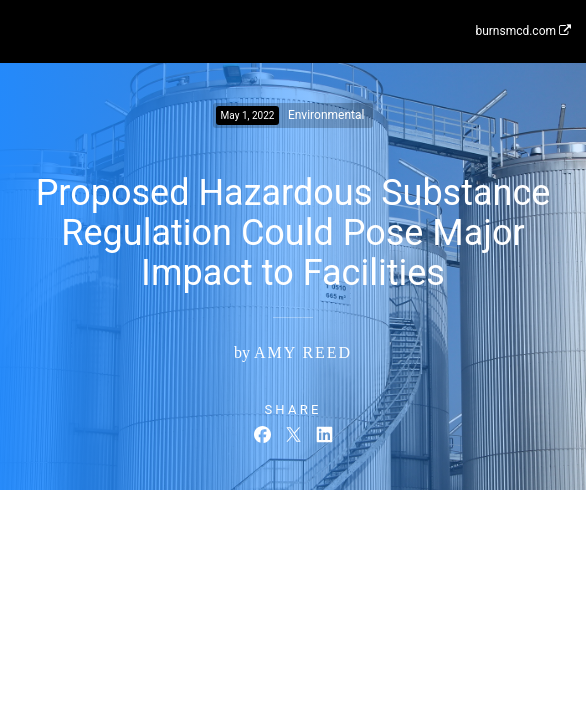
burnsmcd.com (523, 31)
